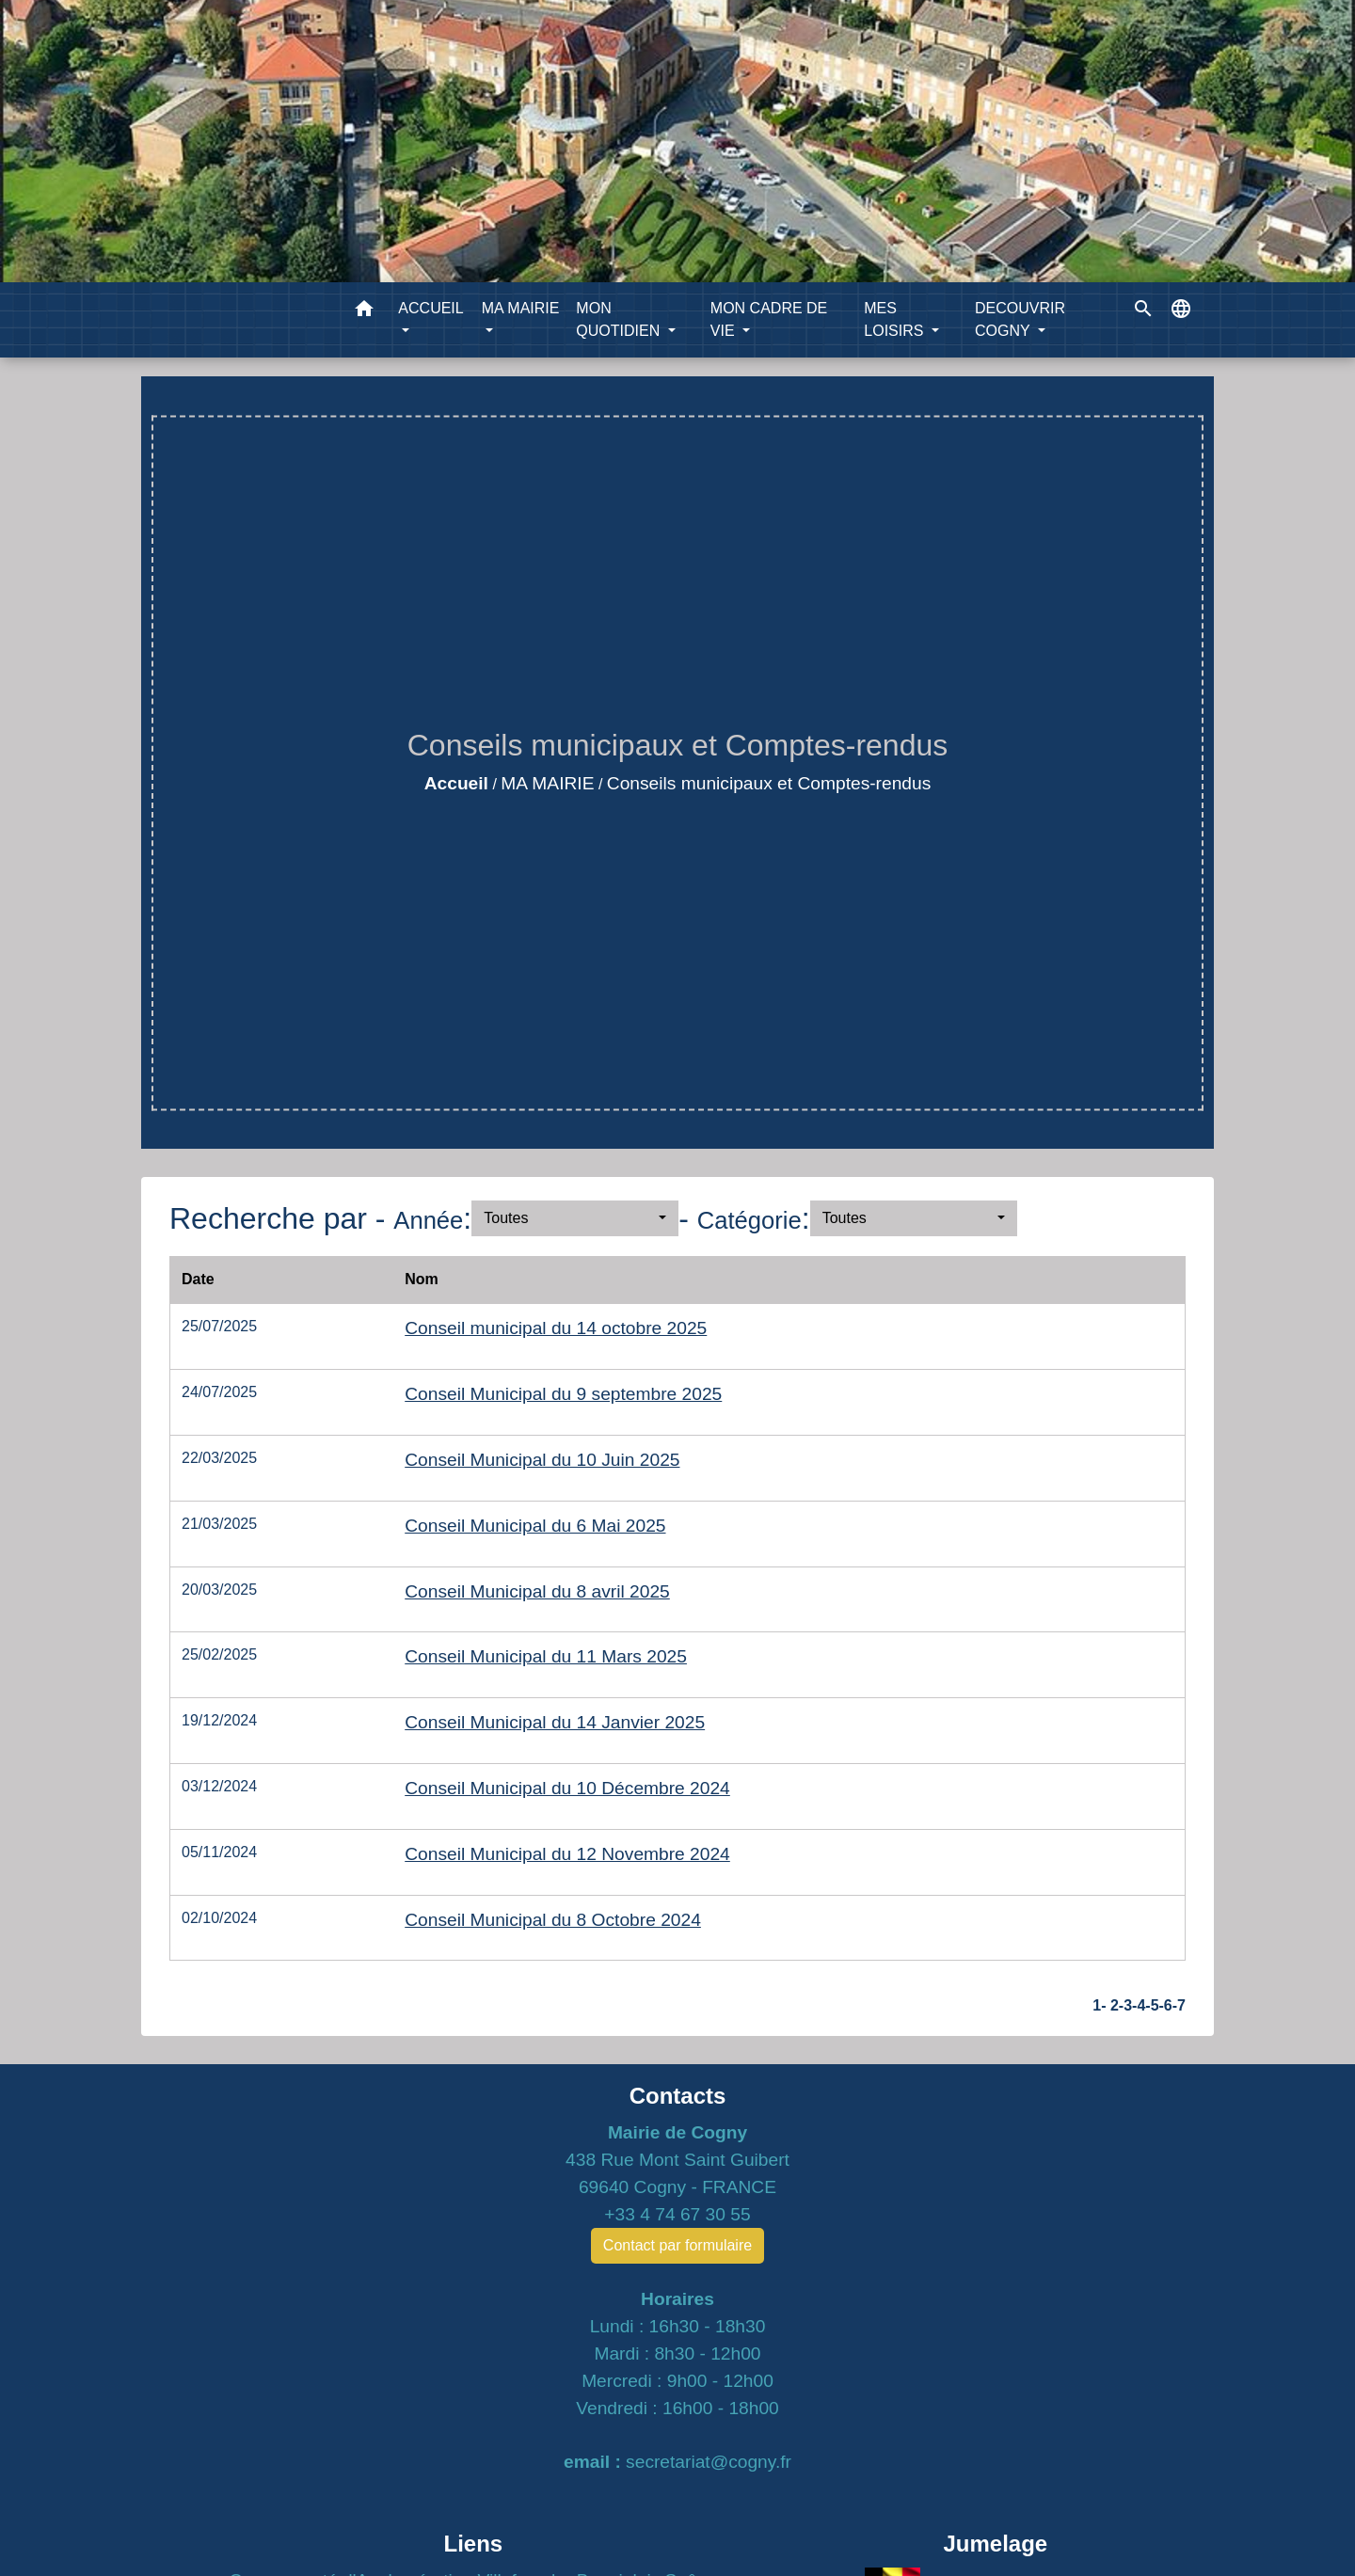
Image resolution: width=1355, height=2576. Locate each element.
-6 (1165, 2005)
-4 (1138, 2005)
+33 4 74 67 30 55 (677, 2214)
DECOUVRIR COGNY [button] (1020, 319)
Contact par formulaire (677, 2245)
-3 (1125, 2005)
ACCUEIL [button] (430, 308)
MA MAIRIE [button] (521, 308)
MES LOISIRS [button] (896, 319)
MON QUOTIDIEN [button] (619, 319)
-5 (1151, 2005)
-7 (1179, 2005)
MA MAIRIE (547, 783)
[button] (364, 312)
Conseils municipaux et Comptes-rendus (769, 783)
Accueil (456, 783)
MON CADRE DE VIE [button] (768, 319)
